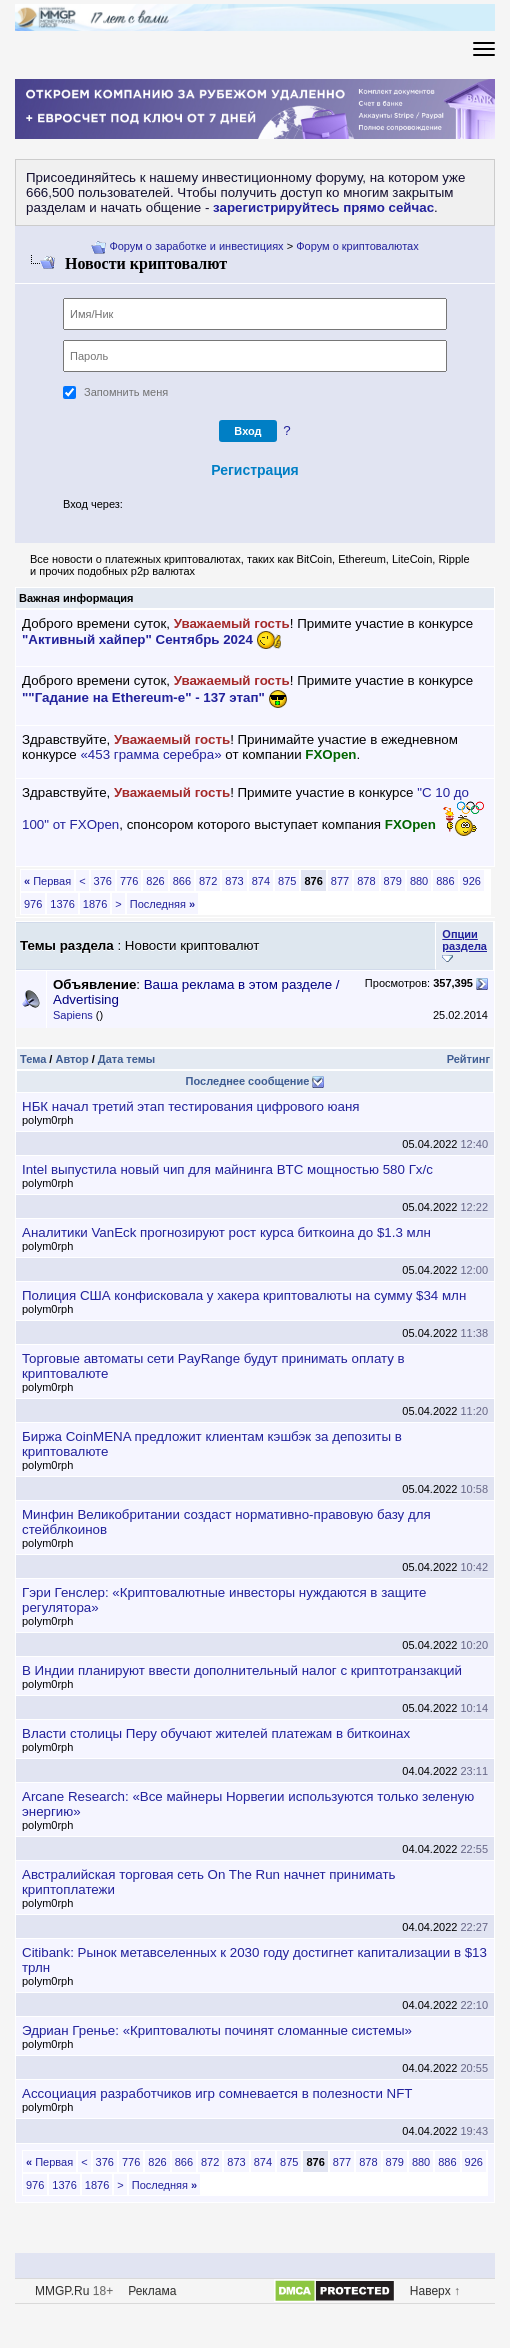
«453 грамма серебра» (150, 754)
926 (472, 881)
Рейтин (468, 1059)
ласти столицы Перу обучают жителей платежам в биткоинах (216, 1733)
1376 (62, 904)
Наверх (430, 2291)
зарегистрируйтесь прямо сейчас (323, 207)
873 (234, 881)
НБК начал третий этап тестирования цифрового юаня (191, 1106)
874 (261, 881)
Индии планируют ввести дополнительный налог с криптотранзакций (242, 1670)
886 (445, 881)
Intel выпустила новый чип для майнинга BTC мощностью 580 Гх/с (227, 1169)
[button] (137, 506)
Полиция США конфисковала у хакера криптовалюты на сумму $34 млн (244, 1295)
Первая (47, 881)
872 (208, 881)
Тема (33, 1059)
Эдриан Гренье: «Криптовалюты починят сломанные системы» (217, 2030)
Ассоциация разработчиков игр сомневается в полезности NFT (217, 2093)
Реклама (152, 2291)
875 (287, 881)
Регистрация (255, 470)
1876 (95, 904)
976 (33, 904)
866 (182, 881)
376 (103, 881)
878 (366, 881)
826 (155, 881)
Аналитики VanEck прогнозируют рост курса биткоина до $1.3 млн (226, 1232)
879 (393, 881)
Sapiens (73, 1015)
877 (340, 881)
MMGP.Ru (62, 2291)
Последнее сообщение (248, 1081)
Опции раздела (464, 940)
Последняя (162, 904)
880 (419, 881)
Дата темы (126, 1059)
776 (129, 881)
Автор (71, 1059)
